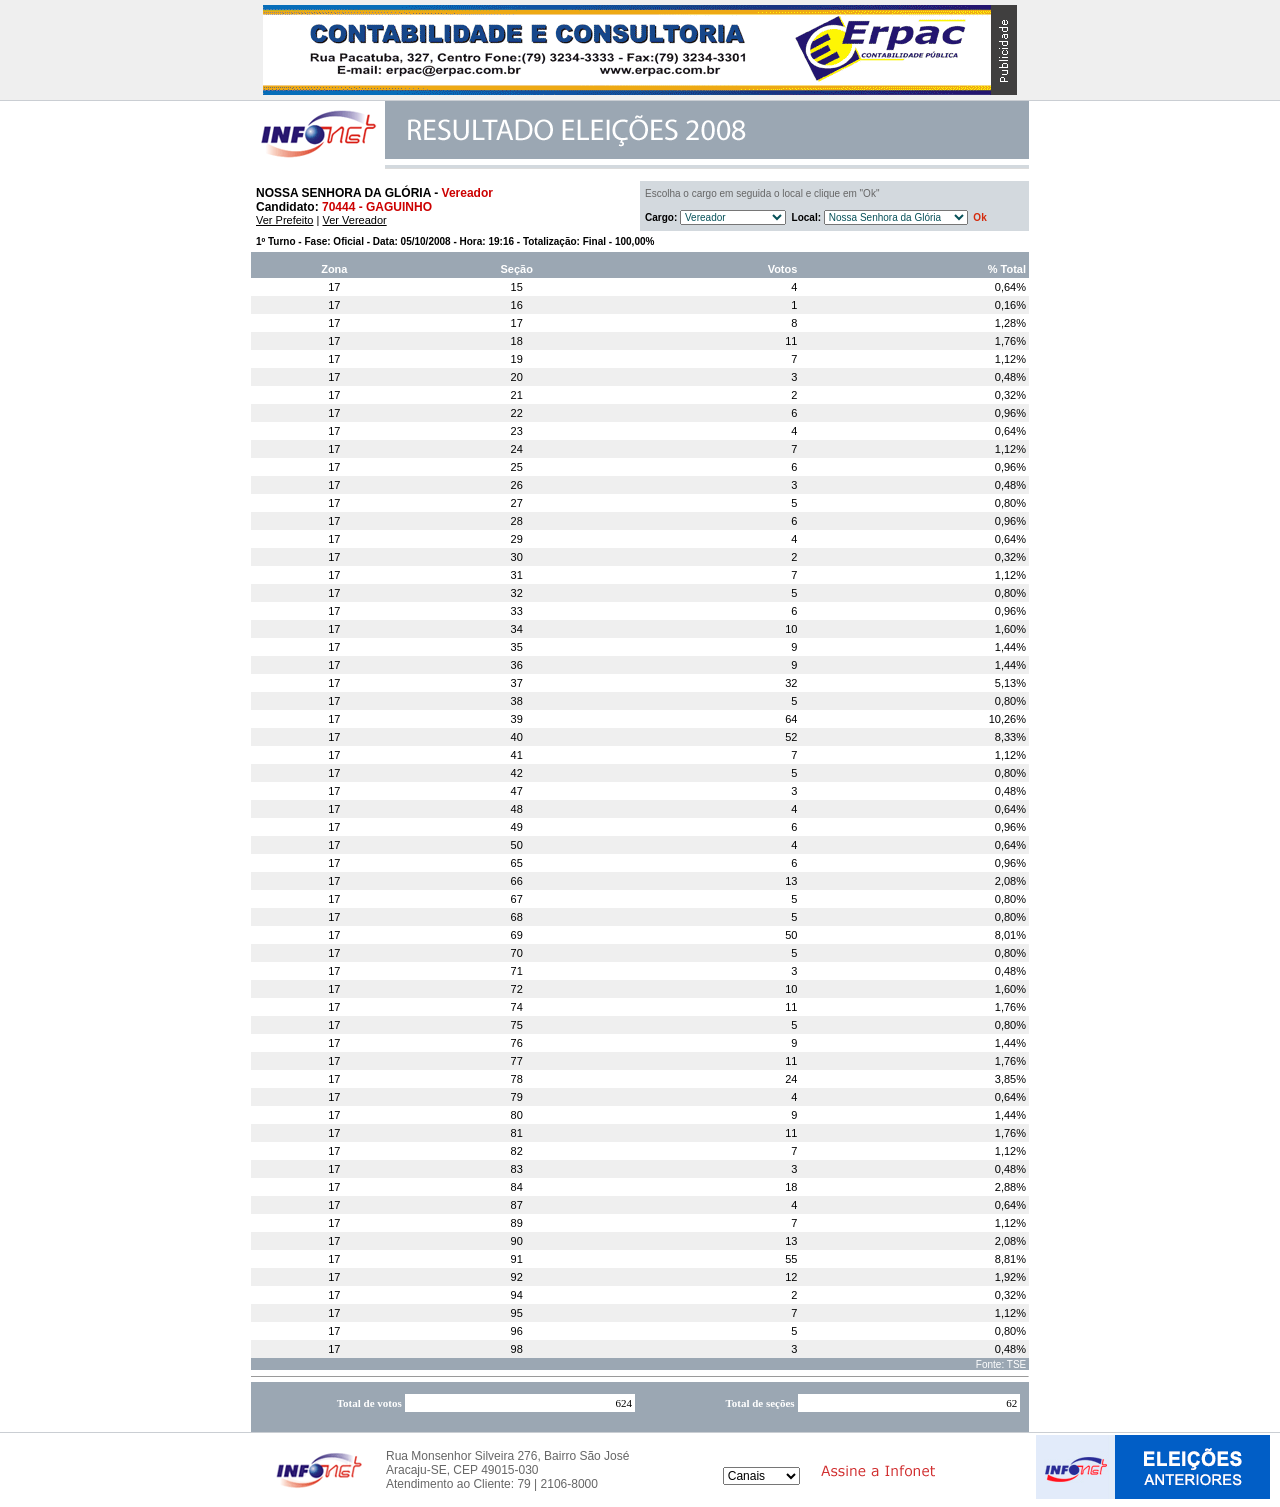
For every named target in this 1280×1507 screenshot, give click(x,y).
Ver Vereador (354, 220)
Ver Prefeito (284, 220)
